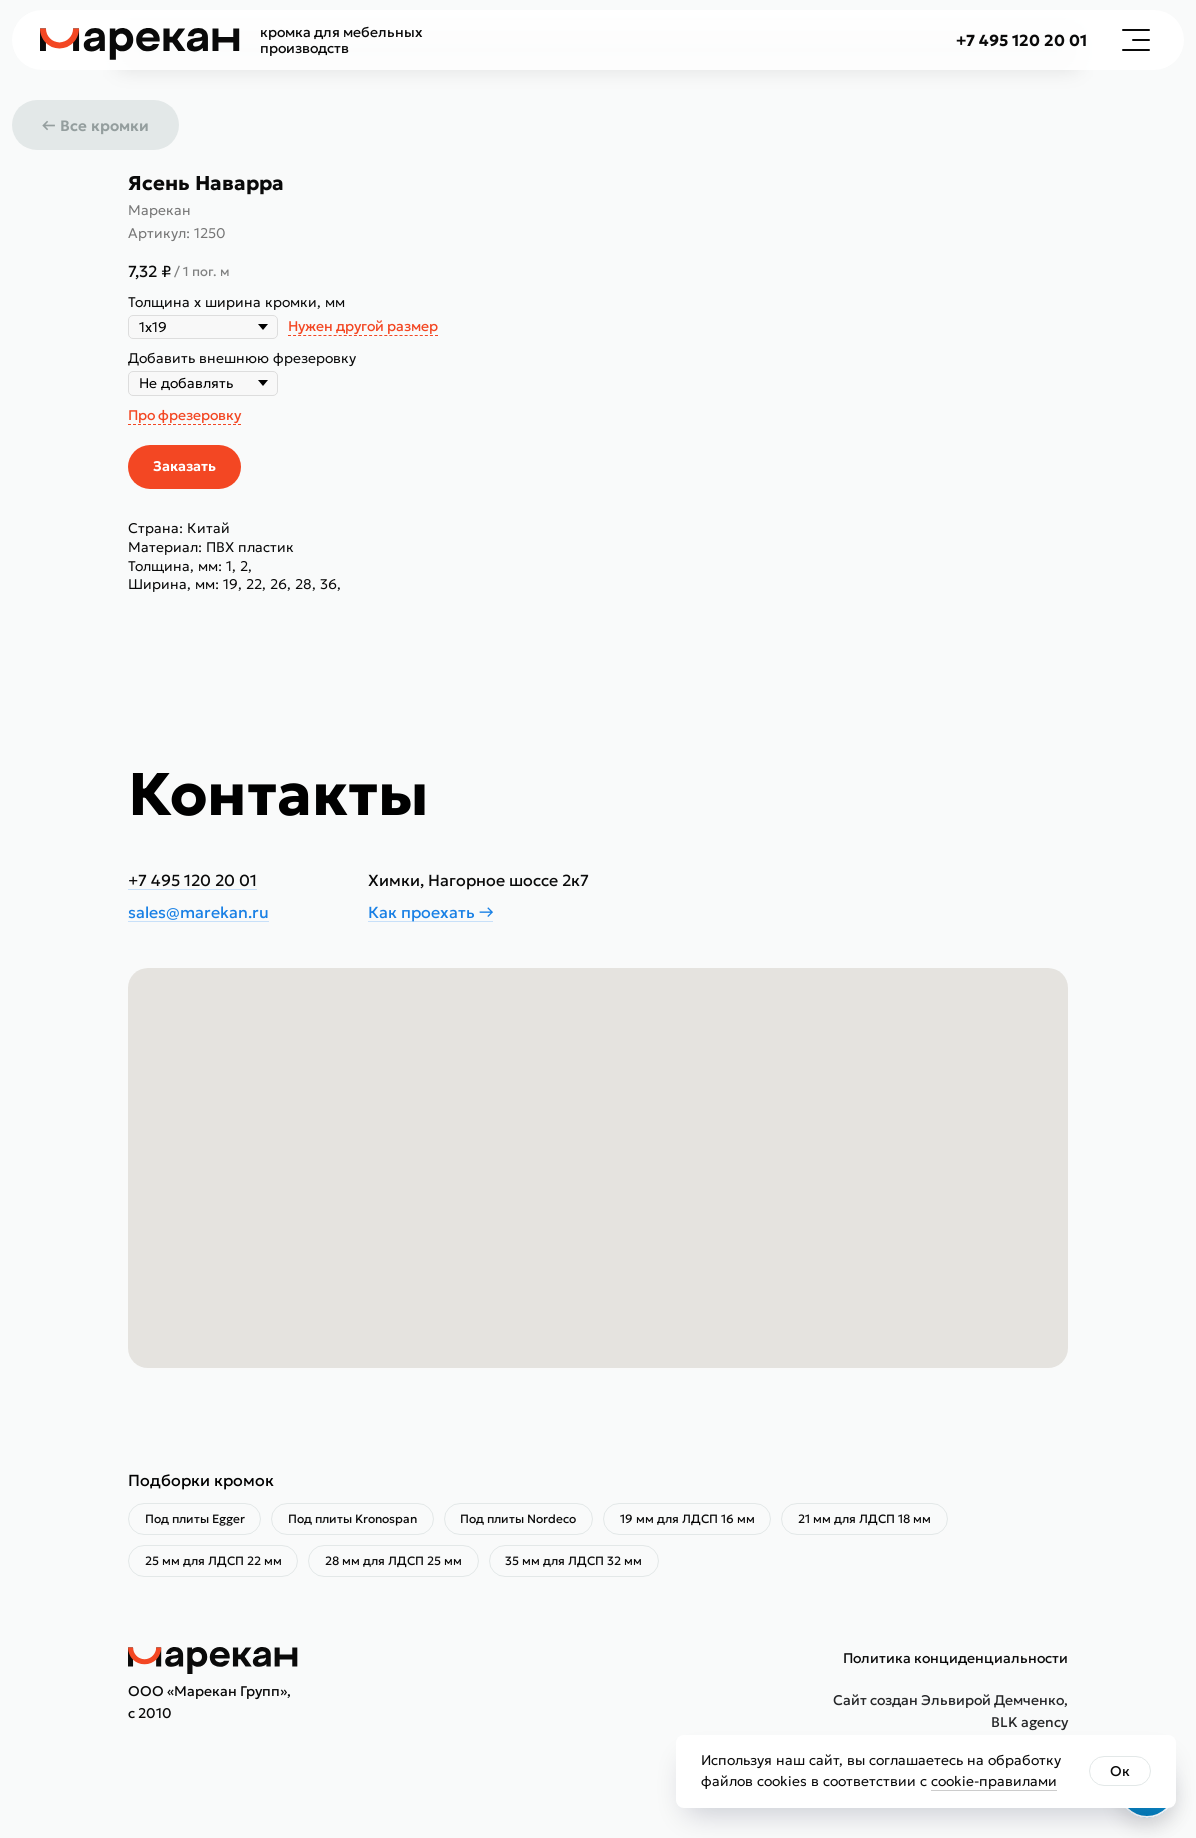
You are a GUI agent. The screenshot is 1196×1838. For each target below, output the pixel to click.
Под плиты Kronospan (359, 1520)
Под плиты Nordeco (530, 1520)
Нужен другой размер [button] (363, 326)
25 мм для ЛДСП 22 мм (215, 1565)
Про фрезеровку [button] (184, 415)
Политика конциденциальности (955, 1664)
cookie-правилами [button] (994, 1781)
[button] (1136, 40)
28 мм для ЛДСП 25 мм (400, 1565)
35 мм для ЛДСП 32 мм (585, 1565)
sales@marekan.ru (198, 912)
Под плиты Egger (197, 1520)
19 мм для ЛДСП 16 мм (703, 1520)
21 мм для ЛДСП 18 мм (885, 1520)
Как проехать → (430, 912)
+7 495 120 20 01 (1021, 40)
